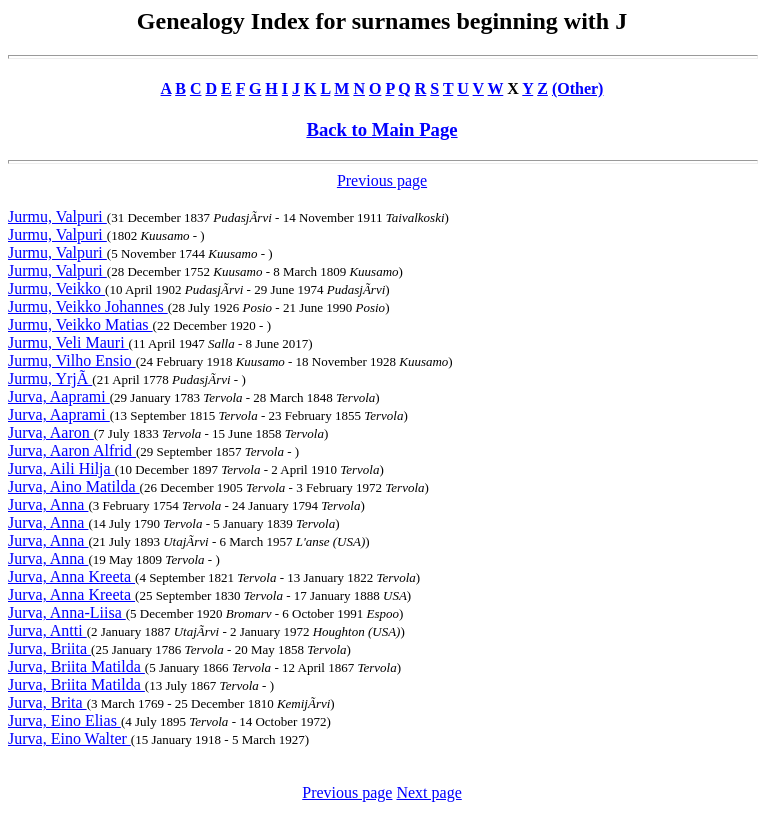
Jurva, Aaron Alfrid (72, 450)
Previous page (382, 180)
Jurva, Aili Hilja (61, 468)
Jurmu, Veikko (56, 288)
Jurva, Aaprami (59, 396)
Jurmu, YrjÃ (50, 378)
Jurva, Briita (49, 648)
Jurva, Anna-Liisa (67, 612)
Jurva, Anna (48, 504)
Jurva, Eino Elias (64, 720)
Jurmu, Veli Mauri (68, 342)
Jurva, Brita (47, 702)
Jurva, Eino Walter (69, 738)
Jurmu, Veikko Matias (80, 324)
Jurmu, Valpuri (57, 216)
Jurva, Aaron (51, 432)
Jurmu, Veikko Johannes (88, 306)
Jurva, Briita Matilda (76, 666)
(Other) (578, 88)
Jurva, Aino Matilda (74, 486)
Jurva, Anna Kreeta (71, 576)
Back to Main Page (381, 129)
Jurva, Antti (47, 630)
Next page (428, 792)
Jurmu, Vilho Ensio (72, 360)
